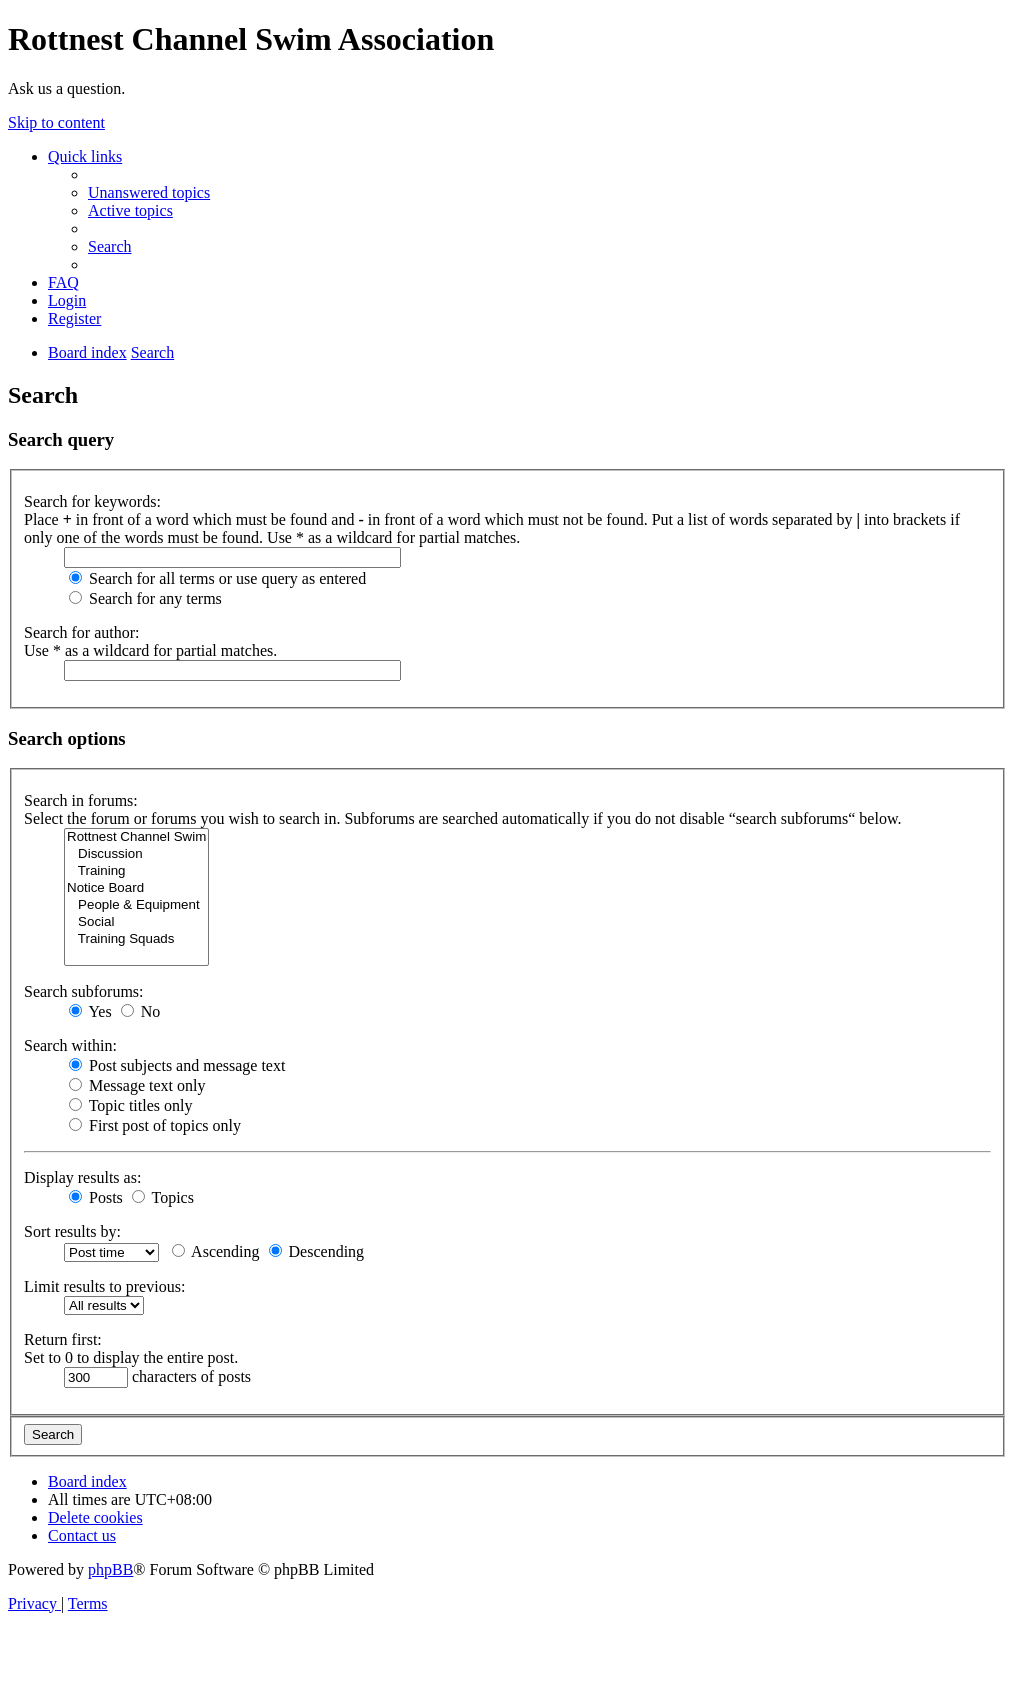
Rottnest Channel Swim (136, 837)
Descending (317, 1251)
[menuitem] (149, 192)
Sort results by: (72, 1231)
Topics (163, 1197)
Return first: (63, 1339)
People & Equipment (136, 905)
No (141, 1011)
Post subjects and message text (177, 1065)
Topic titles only (130, 1105)
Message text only (137, 1085)
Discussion (136, 854)
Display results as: (82, 1177)
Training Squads (136, 939)
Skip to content (56, 122)
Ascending (216, 1251)
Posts (96, 1197)
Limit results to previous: (104, 1286)
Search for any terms (145, 598)
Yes (90, 1011)
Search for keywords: (92, 501)
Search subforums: (84, 991)
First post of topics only (155, 1125)
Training (136, 871)
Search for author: (82, 632)
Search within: (70, 1045)
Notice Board (136, 888)
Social (136, 922)
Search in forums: (81, 800)
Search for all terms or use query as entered (217, 578)
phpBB (110, 1569)
